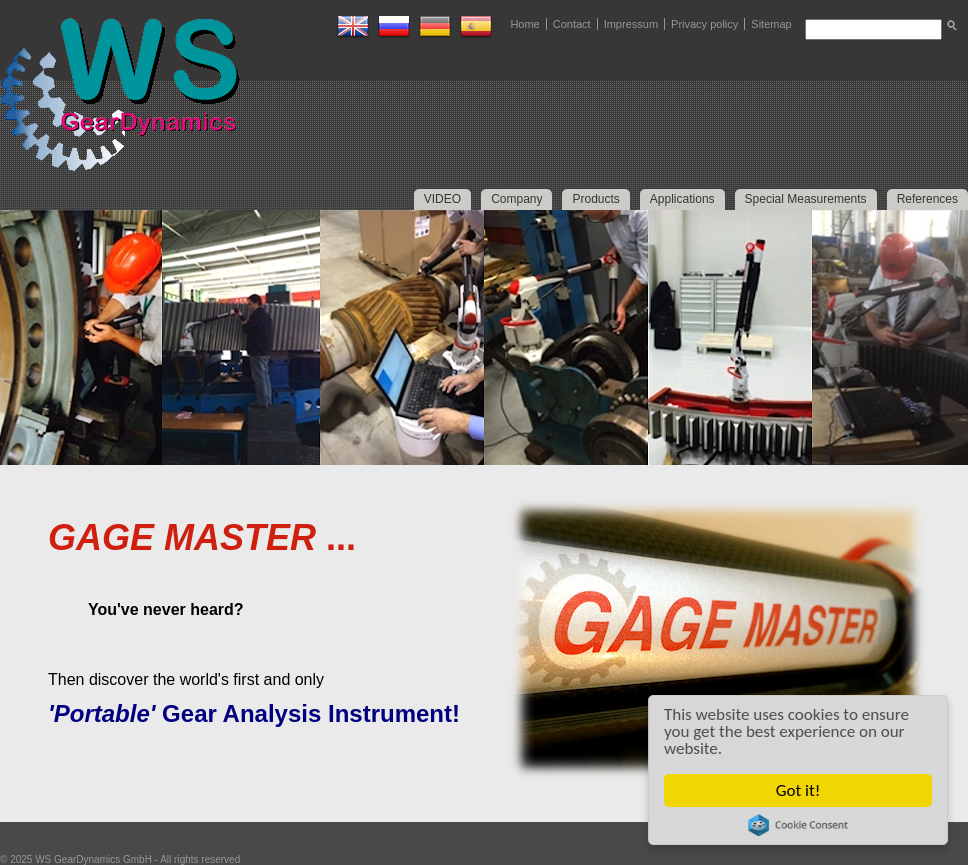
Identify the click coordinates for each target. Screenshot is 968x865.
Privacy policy (704, 24)
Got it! (798, 790)
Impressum (631, 24)
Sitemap (771, 24)
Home (524, 24)
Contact (572, 24)
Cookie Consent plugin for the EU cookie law (798, 825)
